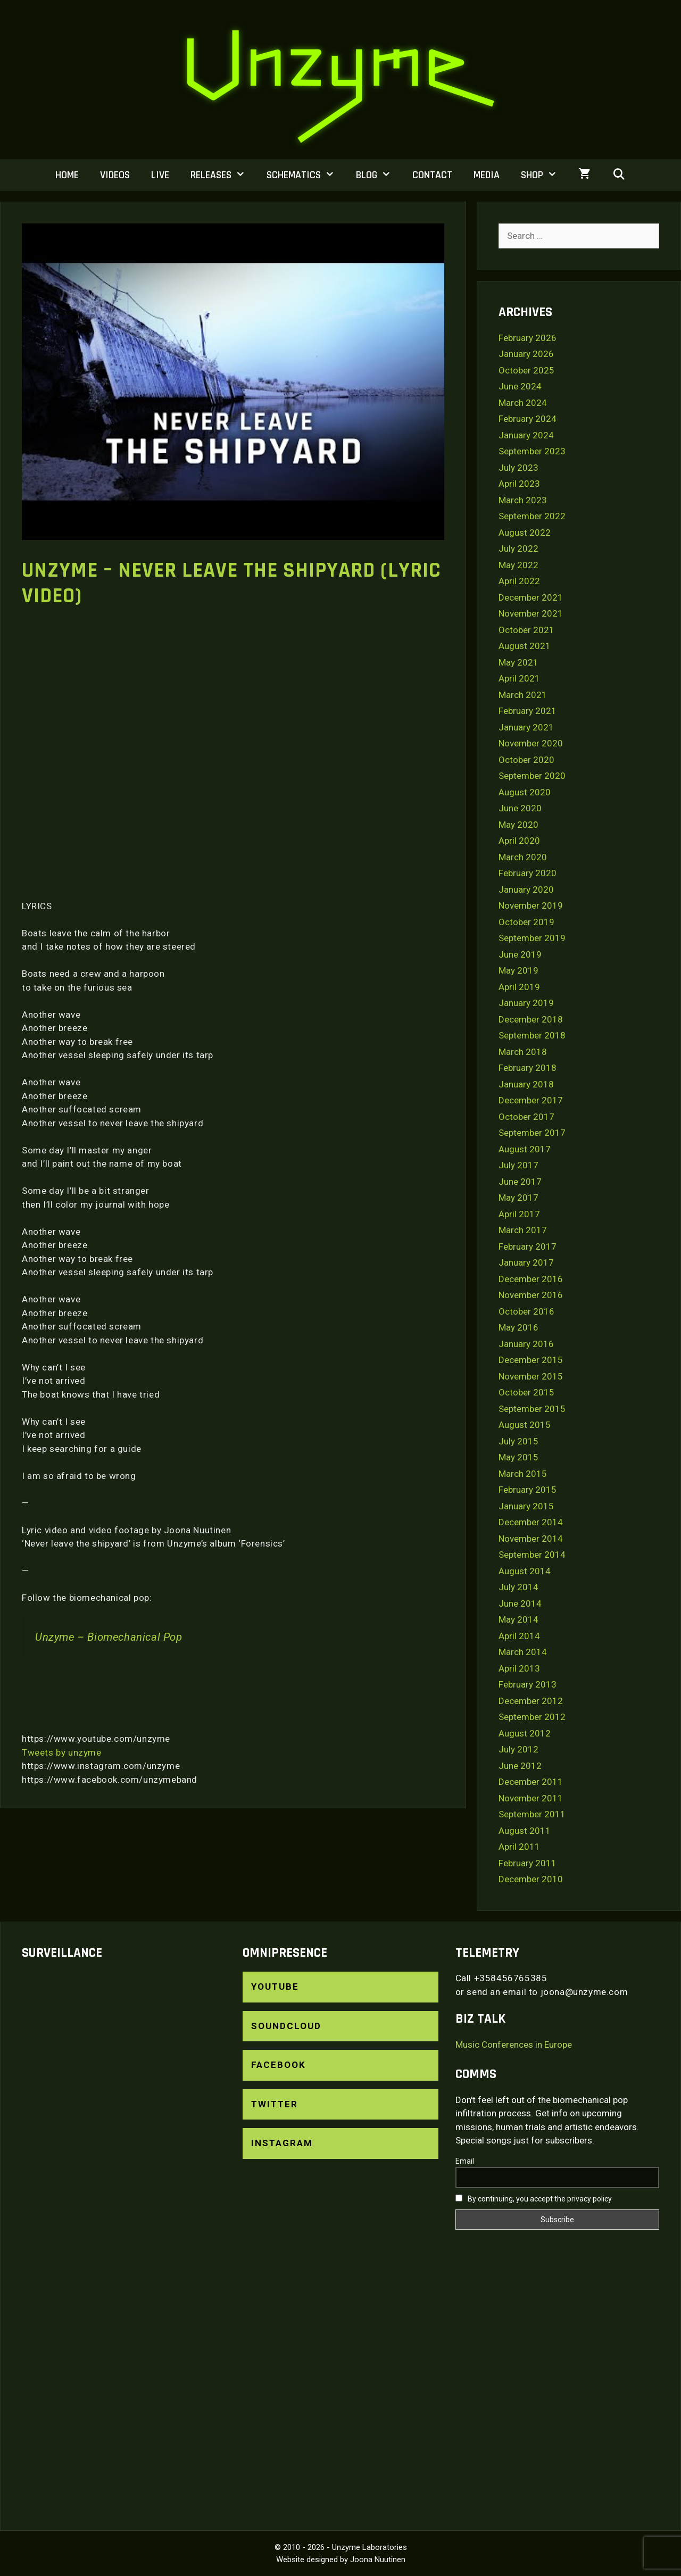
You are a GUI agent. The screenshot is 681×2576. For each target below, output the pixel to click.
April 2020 (519, 840)
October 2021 (526, 630)
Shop (544, 175)
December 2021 (531, 597)
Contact (432, 175)
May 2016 (518, 1327)
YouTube (275, 1986)
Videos (115, 175)
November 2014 (531, 1538)
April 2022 (519, 581)
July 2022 (518, 548)
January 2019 (526, 1003)
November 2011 (531, 1798)
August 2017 (525, 1149)
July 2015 (518, 1441)
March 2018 (523, 1051)
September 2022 (532, 516)
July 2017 (518, 1165)
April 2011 (519, 1846)
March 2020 (523, 857)
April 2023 (519, 483)
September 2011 (532, 1814)
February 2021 (528, 710)
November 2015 (531, 1376)
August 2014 (525, 1571)
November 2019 (531, 905)
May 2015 (518, 1457)
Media (487, 175)
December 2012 (531, 1701)
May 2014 (518, 1619)
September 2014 (532, 1554)
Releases (223, 175)
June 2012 (520, 1765)
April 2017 (519, 1214)
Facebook (278, 2064)
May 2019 (518, 970)
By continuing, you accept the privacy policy (533, 2199)
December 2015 (531, 1360)
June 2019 (520, 954)
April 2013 (519, 1668)
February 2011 (528, 1863)
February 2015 (528, 1489)
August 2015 (525, 1424)
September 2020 (532, 775)
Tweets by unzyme (62, 1752)
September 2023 (532, 451)
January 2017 (526, 1262)
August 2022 (525, 532)
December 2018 (531, 1019)
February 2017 (528, 1246)
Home (67, 175)
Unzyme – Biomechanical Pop (108, 1637)
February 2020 (528, 873)
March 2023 (523, 500)
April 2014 (519, 1636)
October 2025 (526, 370)
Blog (379, 175)
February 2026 (528, 338)
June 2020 (520, 808)
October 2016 (526, 1311)
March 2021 (523, 694)
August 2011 (525, 1830)
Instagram (282, 2143)
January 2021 (526, 727)
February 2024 (528, 418)
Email (464, 2161)
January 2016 (526, 1344)
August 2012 (525, 1733)
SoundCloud (286, 2026)
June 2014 (520, 1603)
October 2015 (526, 1392)
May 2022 (518, 565)
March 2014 (523, 1652)
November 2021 (531, 613)
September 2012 (532, 1716)
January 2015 (526, 1506)
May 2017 (518, 1197)
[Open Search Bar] (618, 175)
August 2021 (525, 646)
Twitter (274, 2104)
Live (160, 175)
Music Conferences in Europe (513, 2044)
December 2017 (531, 1100)
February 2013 (528, 1684)
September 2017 (532, 1132)
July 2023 (518, 467)
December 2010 (531, 1879)
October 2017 (526, 1116)
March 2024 (523, 402)
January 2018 (526, 1084)
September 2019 (532, 938)
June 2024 (520, 386)
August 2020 (525, 792)
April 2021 (519, 678)
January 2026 (526, 353)
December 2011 (531, 1781)
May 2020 (518, 824)
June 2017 (520, 1181)
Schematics (306, 175)
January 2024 (526, 435)
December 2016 (531, 1279)
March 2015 (523, 1473)
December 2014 (531, 1522)
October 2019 (526, 922)
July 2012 (518, 1749)
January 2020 (526, 889)
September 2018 (532, 1035)
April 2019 (519, 987)
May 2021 (518, 662)
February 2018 (528, 1067)
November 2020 (531, 743)
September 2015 (532, 1408)
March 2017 (523, 1230)
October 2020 (526, 759)
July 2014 (518, 1587)
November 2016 (531, 1295)
